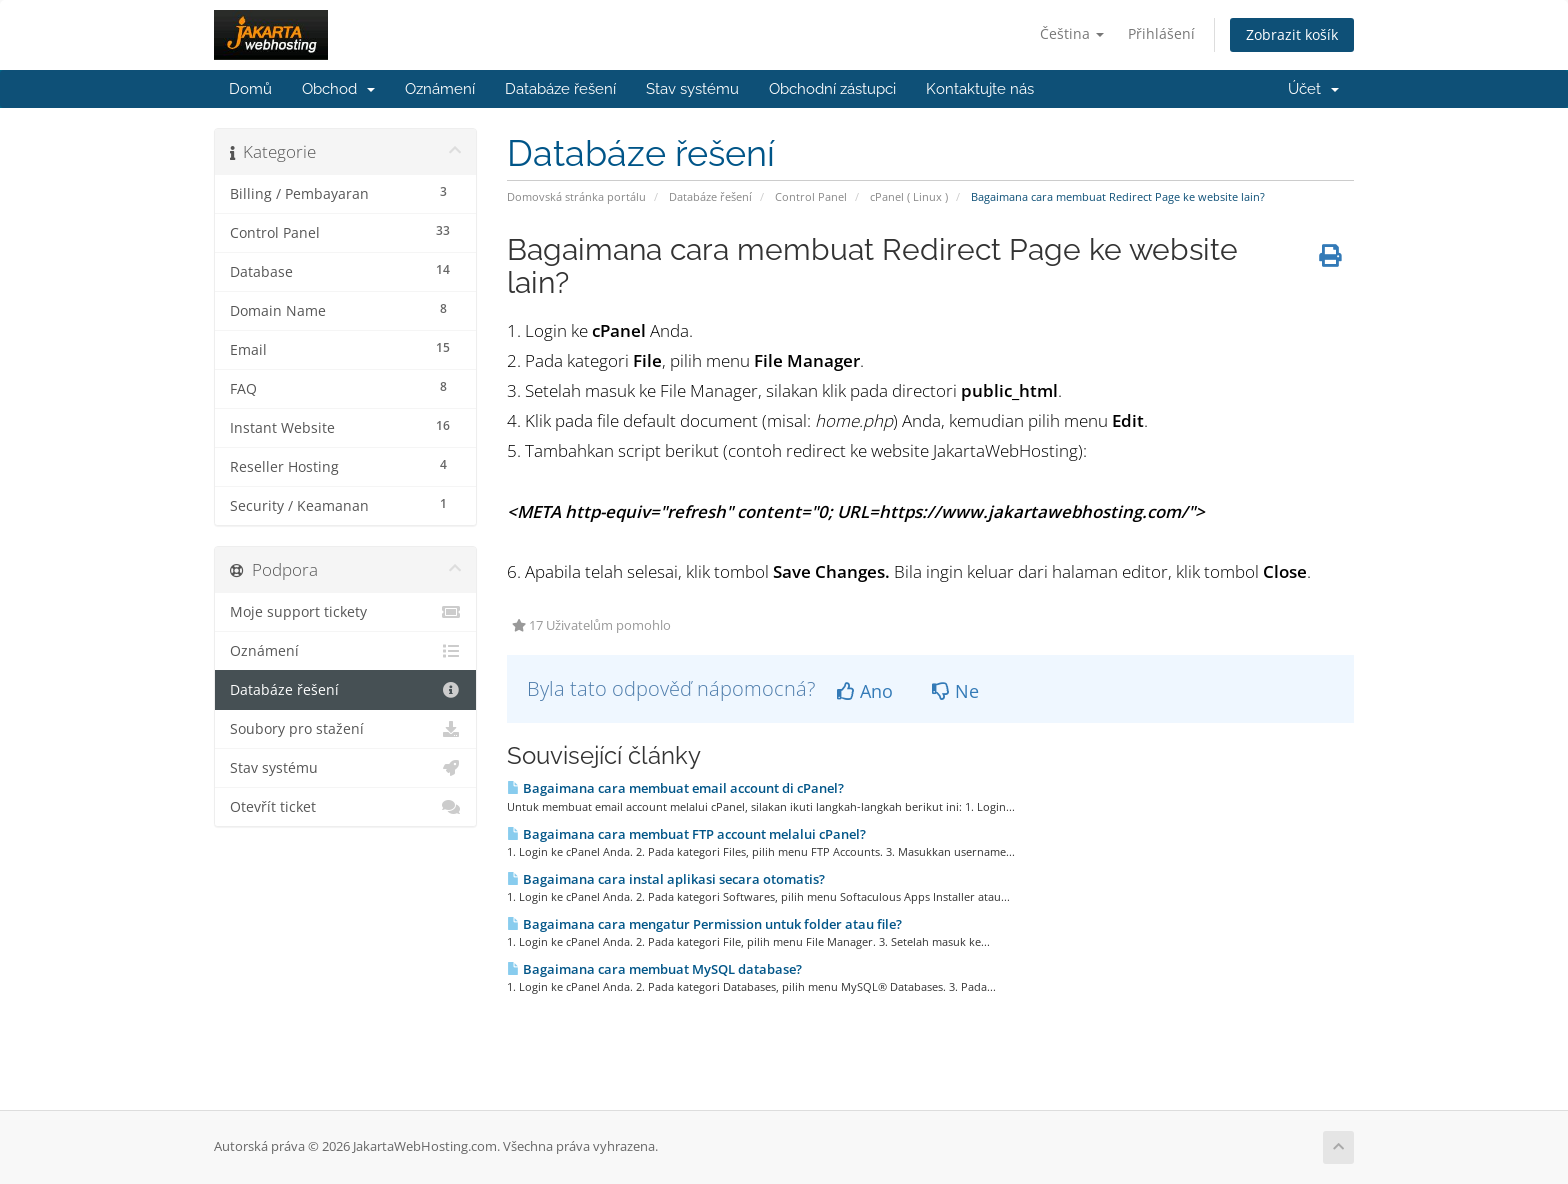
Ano (865, 691)
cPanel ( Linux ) (909, 196)
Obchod (338, 89)
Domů (250, 89)
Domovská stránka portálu (576, 196)
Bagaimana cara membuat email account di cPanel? (675, 788)
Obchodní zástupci (832, 89)
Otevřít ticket (345, 807)
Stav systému (692, 89)
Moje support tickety (345, 612)
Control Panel (811, 196)
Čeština (1072, 33)
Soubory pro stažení (345, 729)
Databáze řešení (560, 89)
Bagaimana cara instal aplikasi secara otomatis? (666, 879)
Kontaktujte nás (980, 89)
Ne (955, 691)
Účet (1313, 89)
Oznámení (440, 89)
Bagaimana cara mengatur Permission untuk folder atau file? (704, 924)
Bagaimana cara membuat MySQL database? (654, 969)
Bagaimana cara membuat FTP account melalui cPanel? (686, 834)
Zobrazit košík (1292, 34)
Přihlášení (1161, 33)
